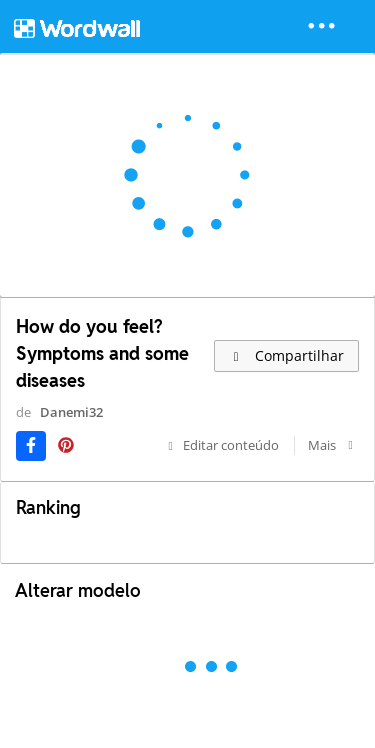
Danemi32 (71, 412)
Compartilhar (286, 355)
